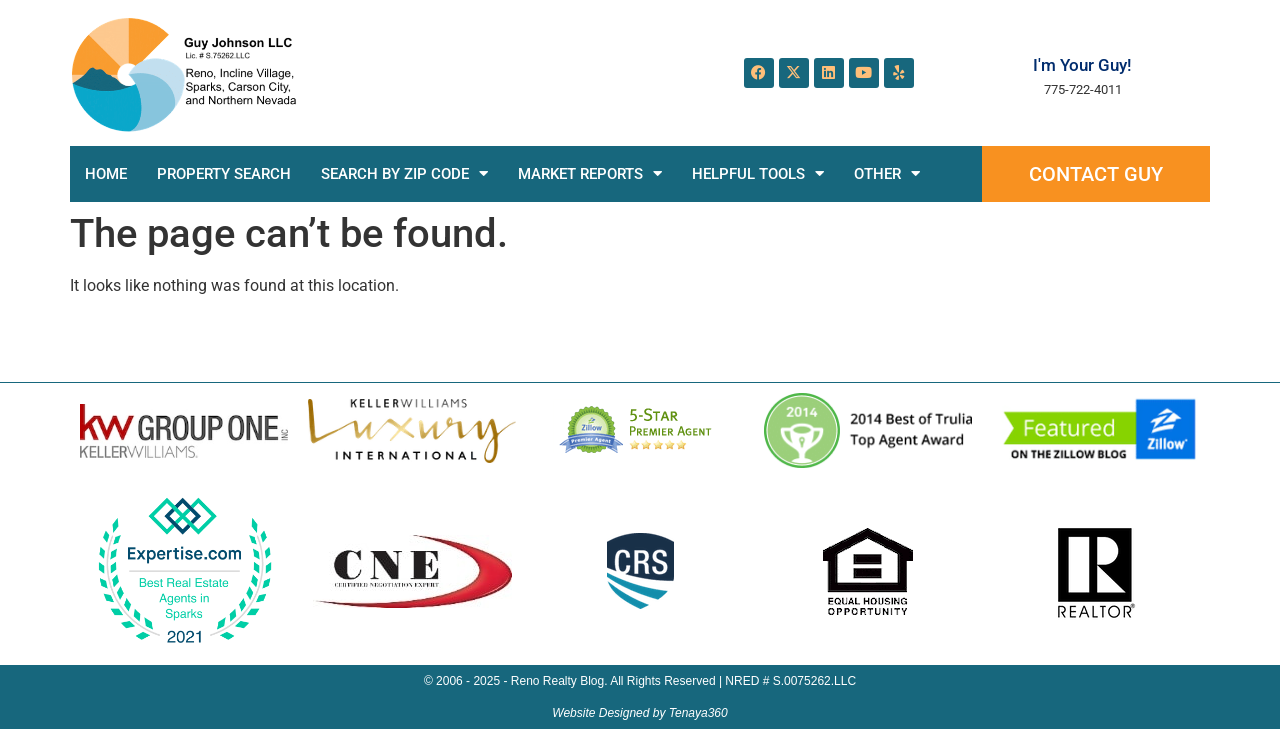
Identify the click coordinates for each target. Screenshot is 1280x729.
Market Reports (590, 173)
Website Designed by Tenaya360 (639, 713)
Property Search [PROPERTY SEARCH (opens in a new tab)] (224, 174)
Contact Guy (1096, 174)
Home (106, 174)
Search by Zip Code (404, 173)
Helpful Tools (758, 173)
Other (887, 173)
